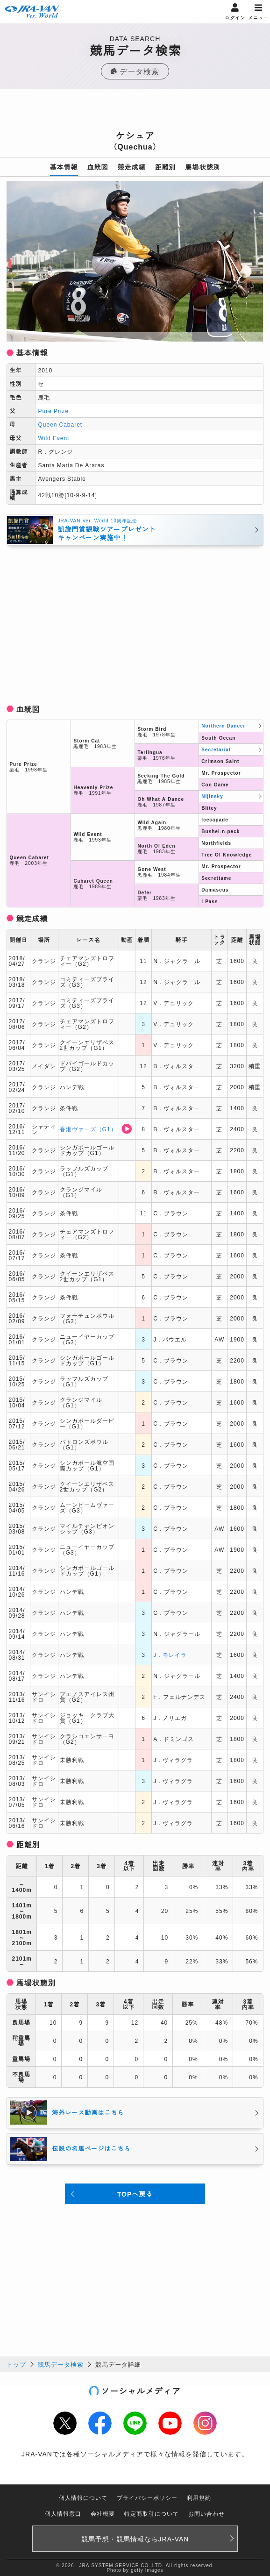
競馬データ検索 (61, 2364)
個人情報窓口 (63, 2513)
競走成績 (132, 167)
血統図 (97, 167)
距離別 (165, 167)
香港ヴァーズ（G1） (88, 1129)
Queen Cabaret (60, 424)
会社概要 (103, 2513)
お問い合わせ (206, 2513)
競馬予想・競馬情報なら (135, 2538)
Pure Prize (53, 410)
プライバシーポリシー (147, 2497)
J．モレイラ (170, 1654)
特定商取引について (151, 2513)
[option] (135, 261)
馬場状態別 (202, 167)
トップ (16, 2364)
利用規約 (199, 2497)
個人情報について (83, 2497)
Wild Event (53, 438)
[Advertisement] (135, 112)
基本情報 (64, 167)
